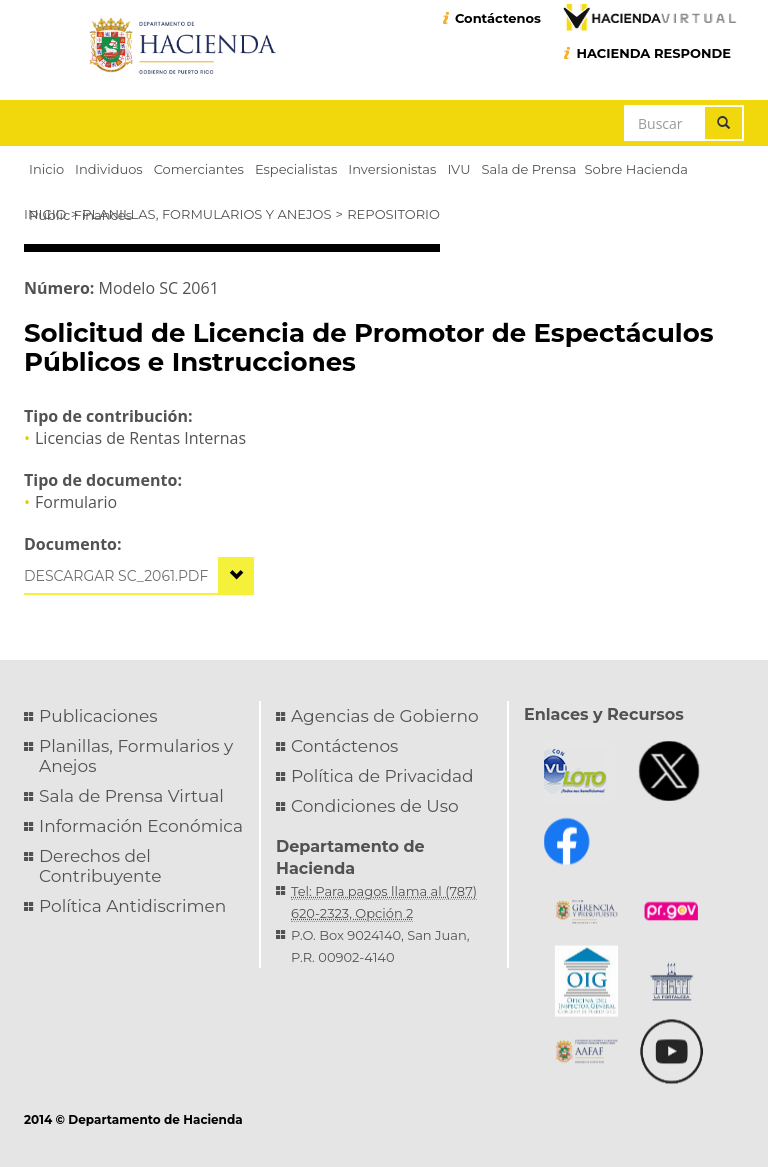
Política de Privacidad (382, 776)
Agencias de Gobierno (385, 716)
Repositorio (393, 214)
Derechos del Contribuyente (100, 866)
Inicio (45, 214)
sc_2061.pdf (163, 576)
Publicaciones (98, 716)
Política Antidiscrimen (132, 906)
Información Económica (141, 826)
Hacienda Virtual (649, 17)
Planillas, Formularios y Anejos (206, 214)
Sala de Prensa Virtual (131, 796)
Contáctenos (498, 18)
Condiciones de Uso (375, 806)
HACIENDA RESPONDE (653, 53)
